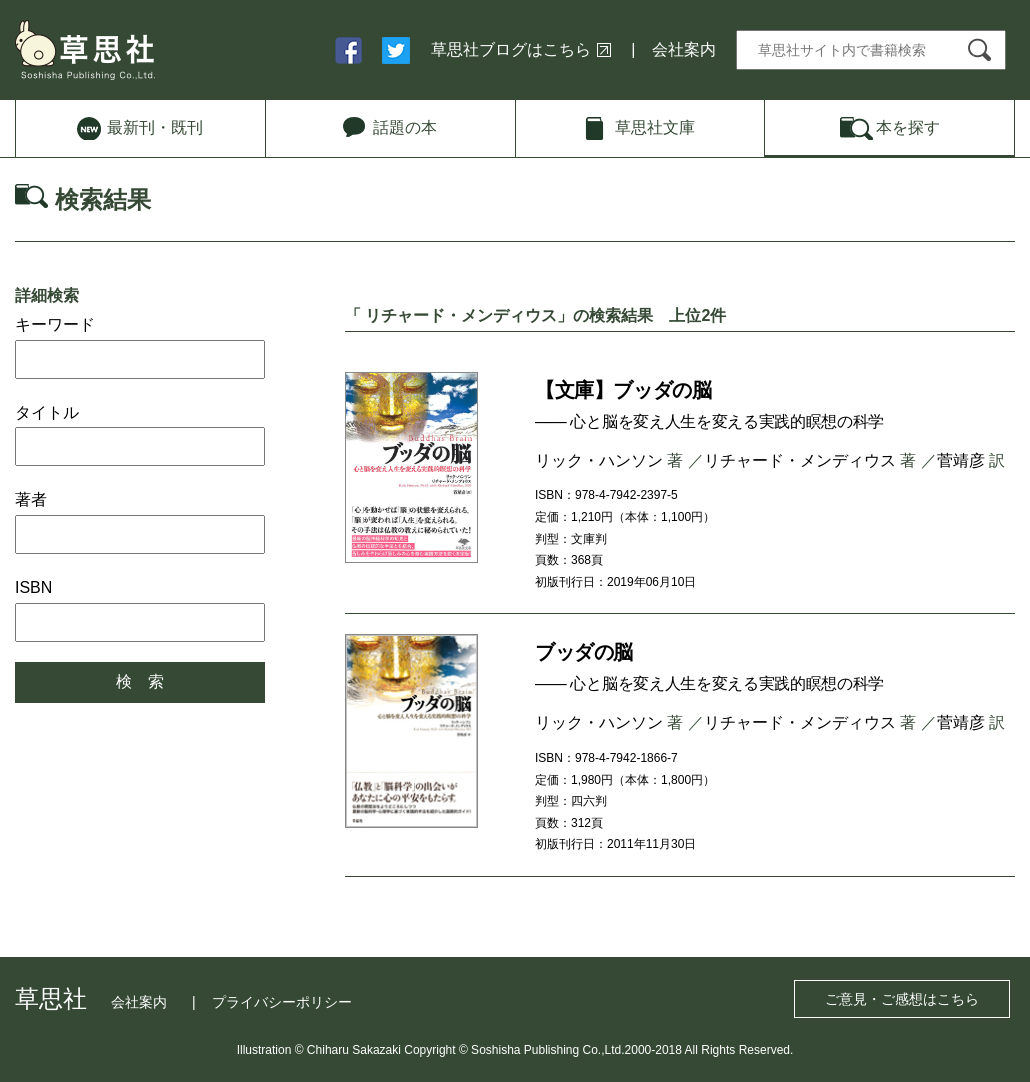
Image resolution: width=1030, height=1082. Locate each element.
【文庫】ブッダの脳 (623, 390)
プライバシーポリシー (282, 1002)
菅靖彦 (961, 460)
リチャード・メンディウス (800, 460)
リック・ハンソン (599, 460)
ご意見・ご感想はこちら (902, 999)
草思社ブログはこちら (511, 49)
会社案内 (684, 49)
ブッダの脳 (584, 652)
